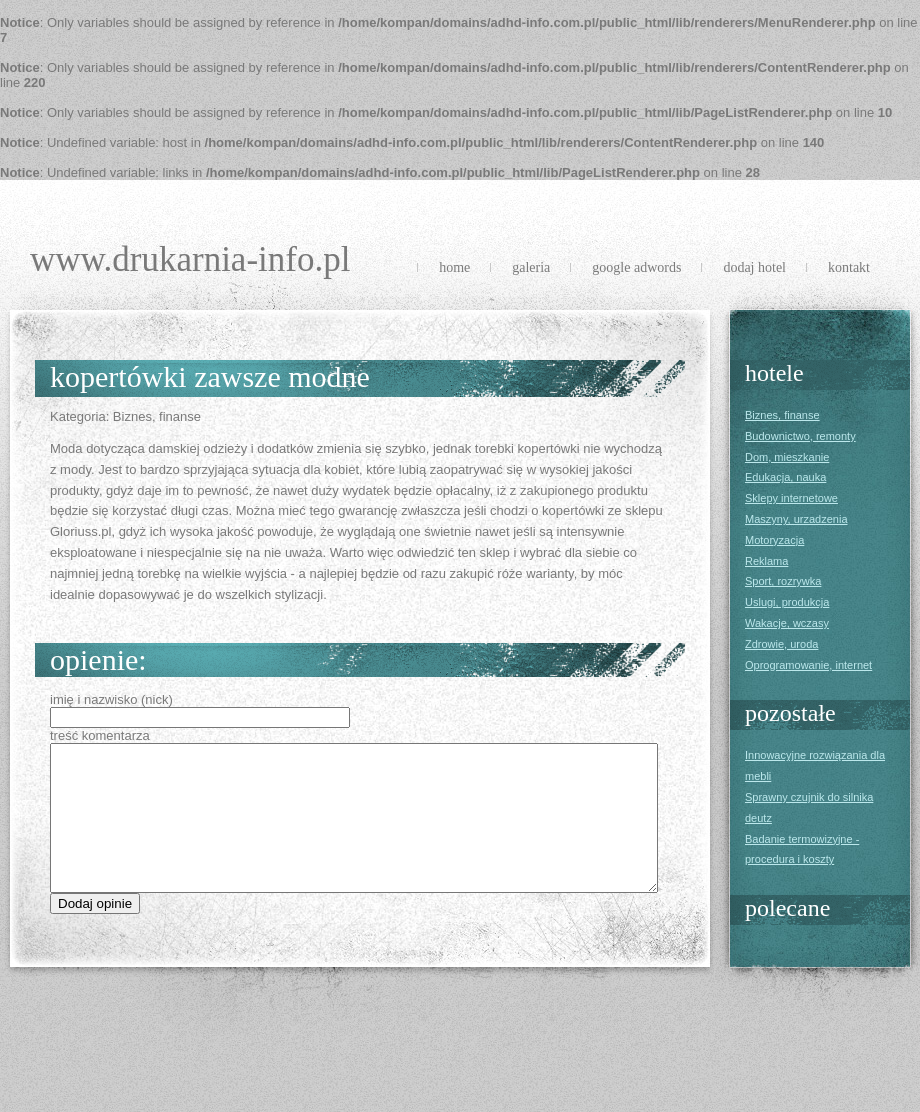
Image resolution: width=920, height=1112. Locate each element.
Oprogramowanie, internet (808, 665)
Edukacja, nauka (785, 477)
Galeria (531, 267)
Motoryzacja (774, 540)
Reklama (766, 561)
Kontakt (849, 267)
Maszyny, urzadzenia (796, 519)
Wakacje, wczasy (787, 623)
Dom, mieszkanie (787, 457)
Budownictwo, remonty (800, 436)
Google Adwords (636, 267)
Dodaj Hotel (754, 267)
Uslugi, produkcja (787, 602)
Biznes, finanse (782, 415)
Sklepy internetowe (791, 498)
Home (454, 267)
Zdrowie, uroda (781, 644)
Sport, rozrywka (783, 581)
